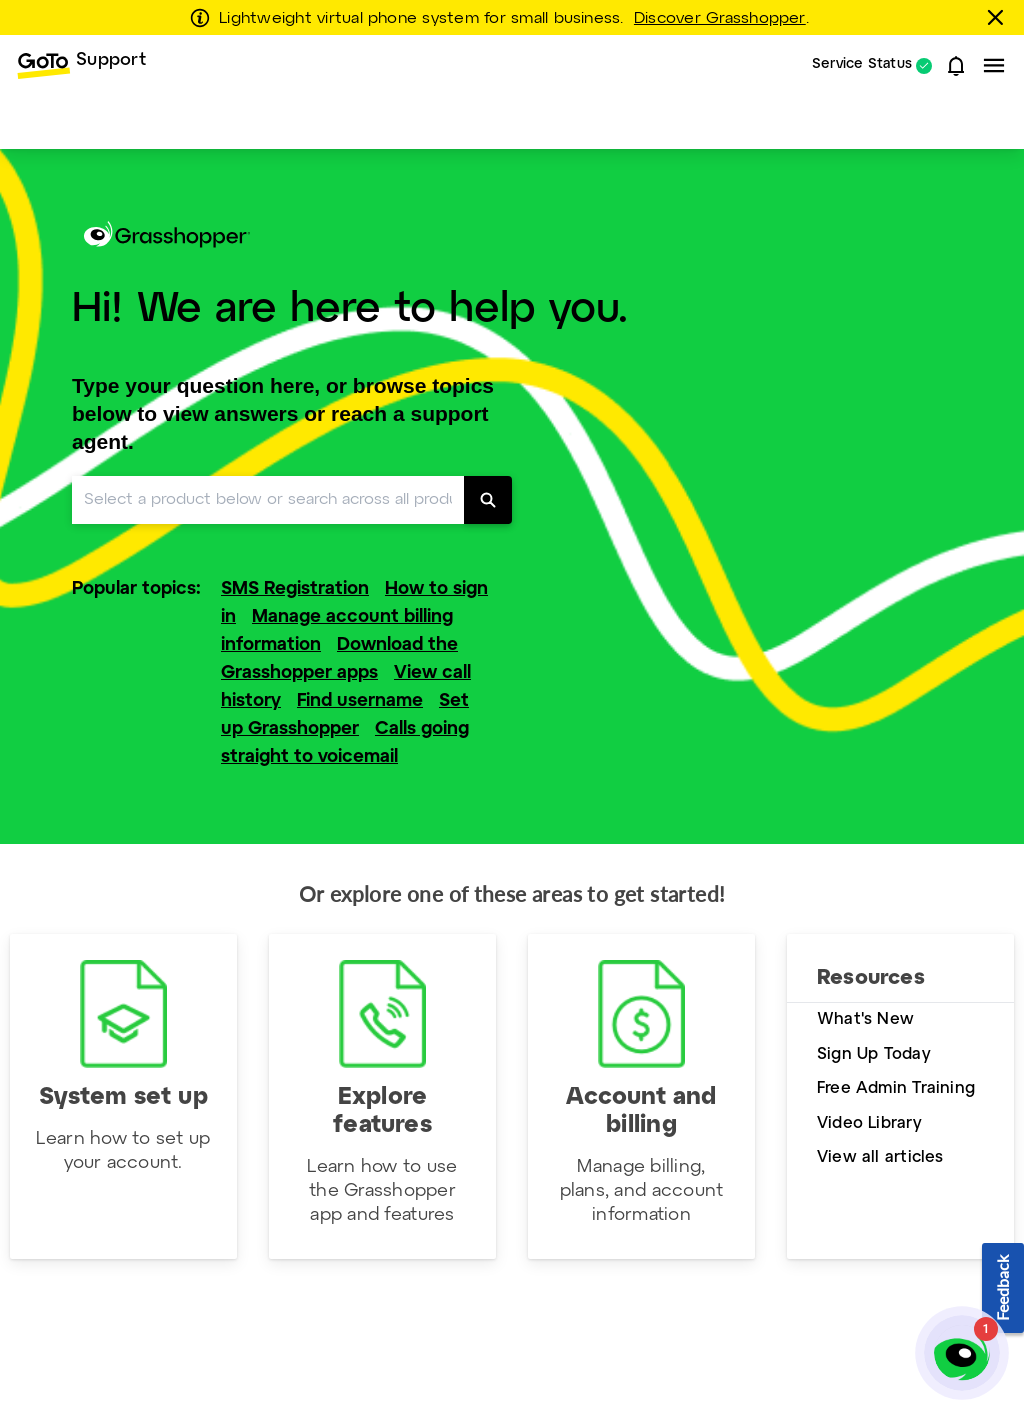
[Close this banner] (999, 17)
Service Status (862, 65)
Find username (360, 701)
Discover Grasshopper (720, 19)
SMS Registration (295, 589)
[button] (956, 66)
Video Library (869, 1123)
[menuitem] (81, 65)
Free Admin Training (896, 1088)
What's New (865, 1019)
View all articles (880, 1157)
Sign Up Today (874, 1054)
